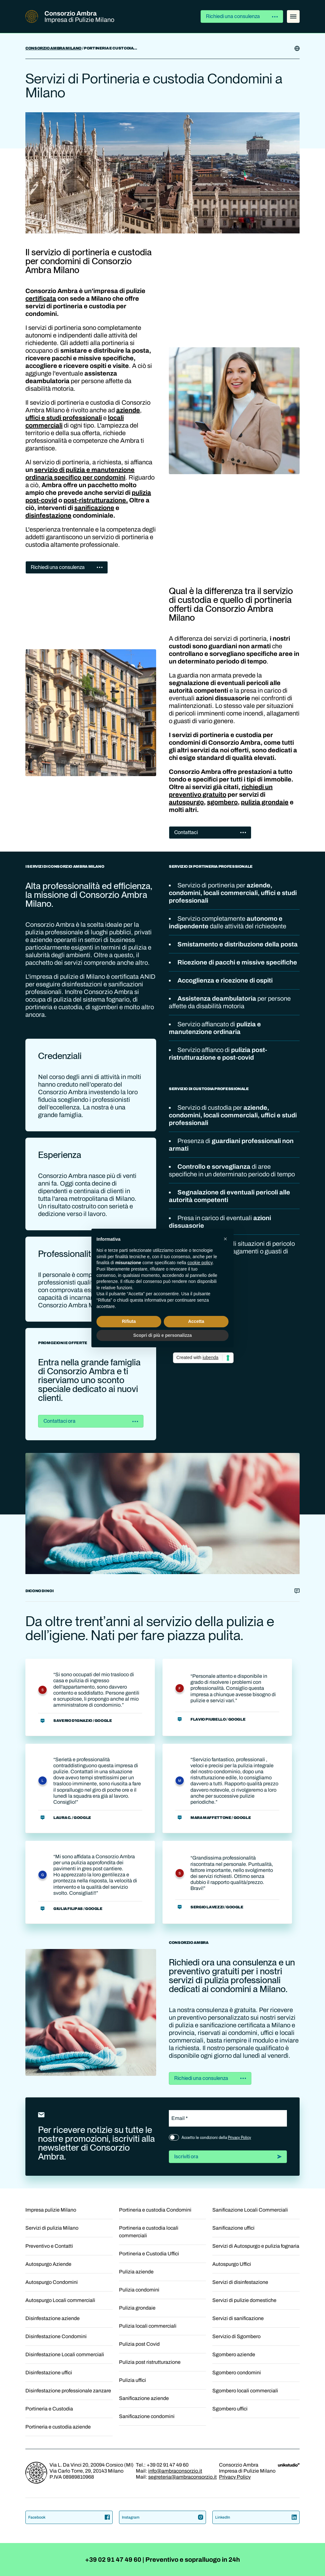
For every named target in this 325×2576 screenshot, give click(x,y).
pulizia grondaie (265, 802)
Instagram (162, 2517)
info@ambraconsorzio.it (175, 2471)
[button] (225, 1239)
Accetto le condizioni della (216, 2137)
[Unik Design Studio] (289, 2465)
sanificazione (94, 507)
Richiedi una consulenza (242, 16)
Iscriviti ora (228, 2157)
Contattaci (210, 832)
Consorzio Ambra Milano (53, 48)
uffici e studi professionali (63, 417)
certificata (40, 298)
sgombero (222, 802)
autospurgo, (187, 802)
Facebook (69, 2517)
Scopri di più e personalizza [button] (162, 1335)
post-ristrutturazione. (95, 500)
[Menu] (293, 16)
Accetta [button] (196, 1321)
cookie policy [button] (199, 1262)
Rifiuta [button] (129, 1321)
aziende (128, 410)
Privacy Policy (239, 2137)
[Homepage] (36, 2482)
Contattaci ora (90, 1421)
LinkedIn (256, 2517)
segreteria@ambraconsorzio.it (182, 2477)
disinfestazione (48, 515)
